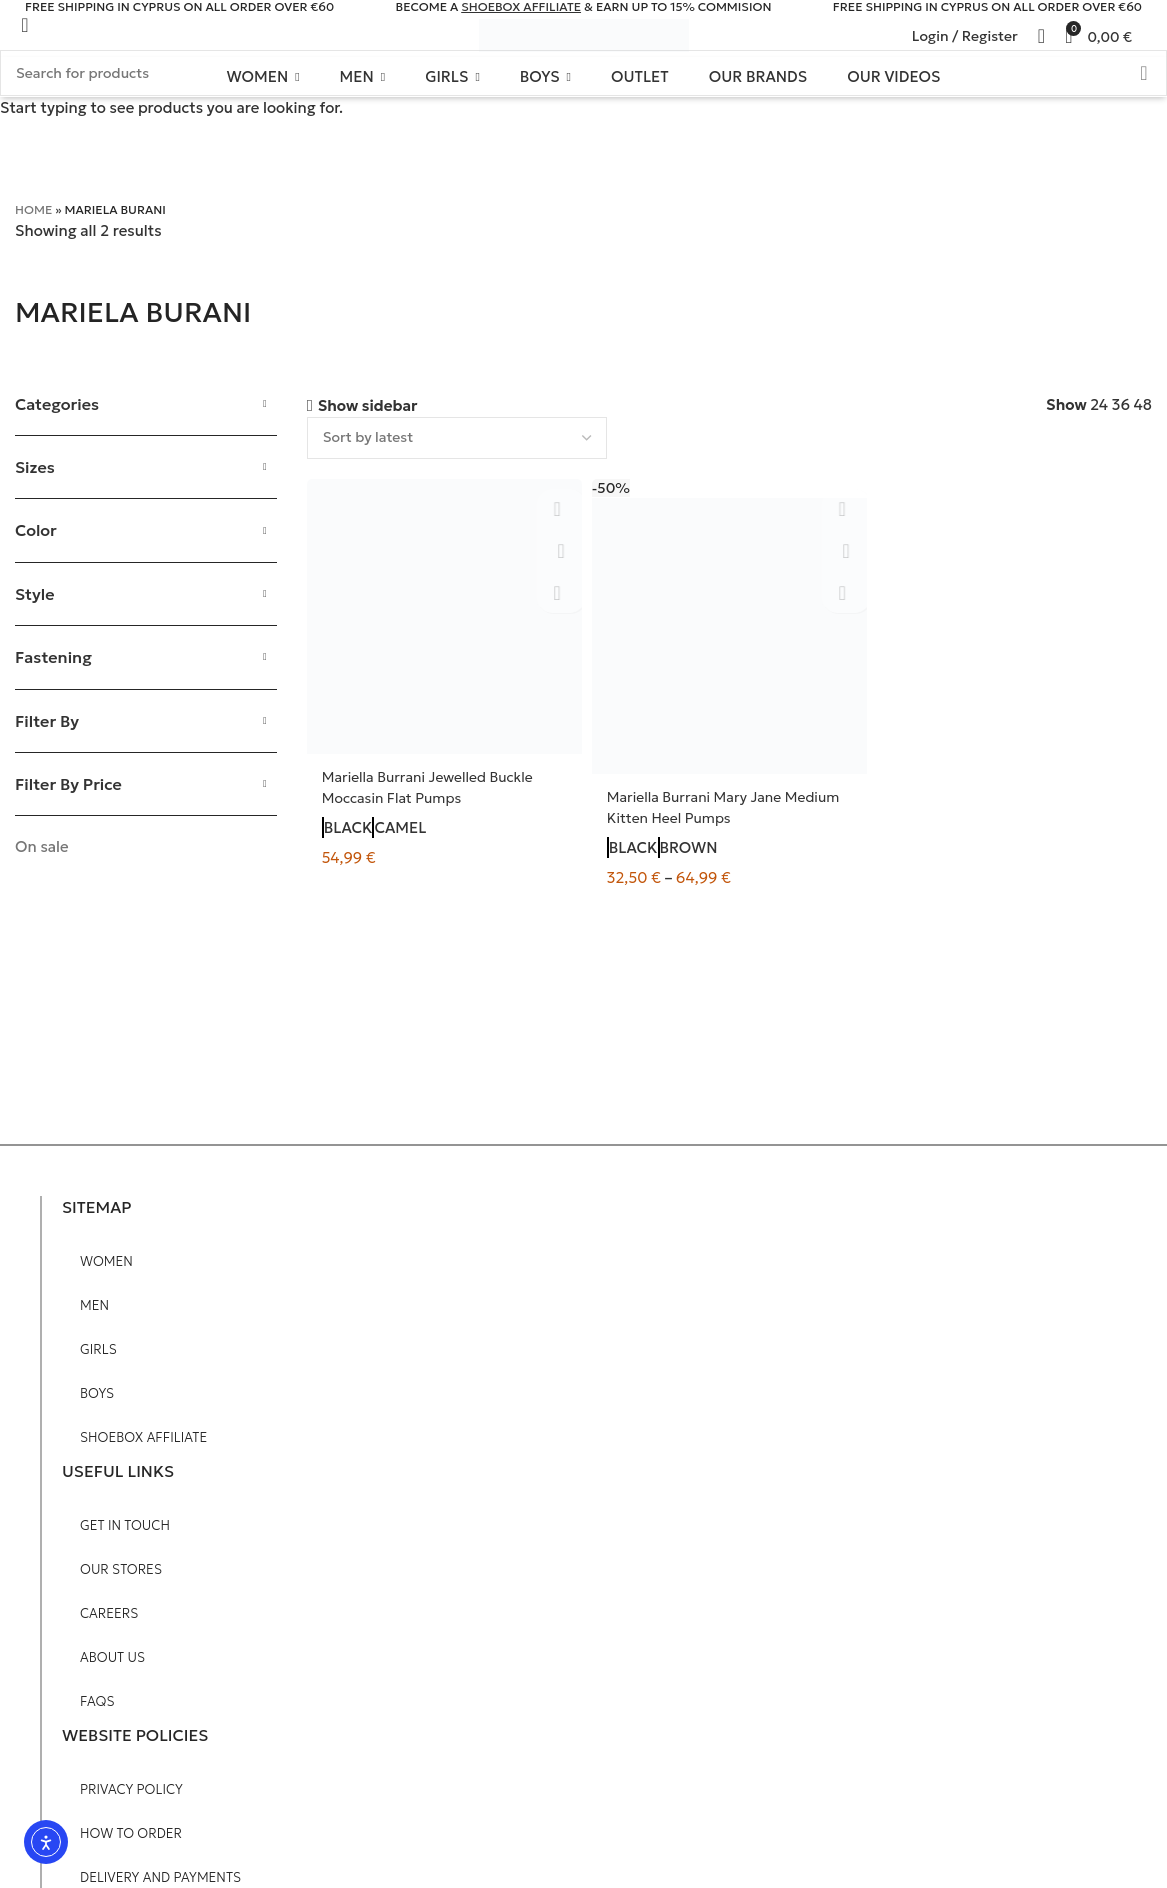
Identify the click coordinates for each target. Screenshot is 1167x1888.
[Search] (1152, 36)
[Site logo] (584, 34)
